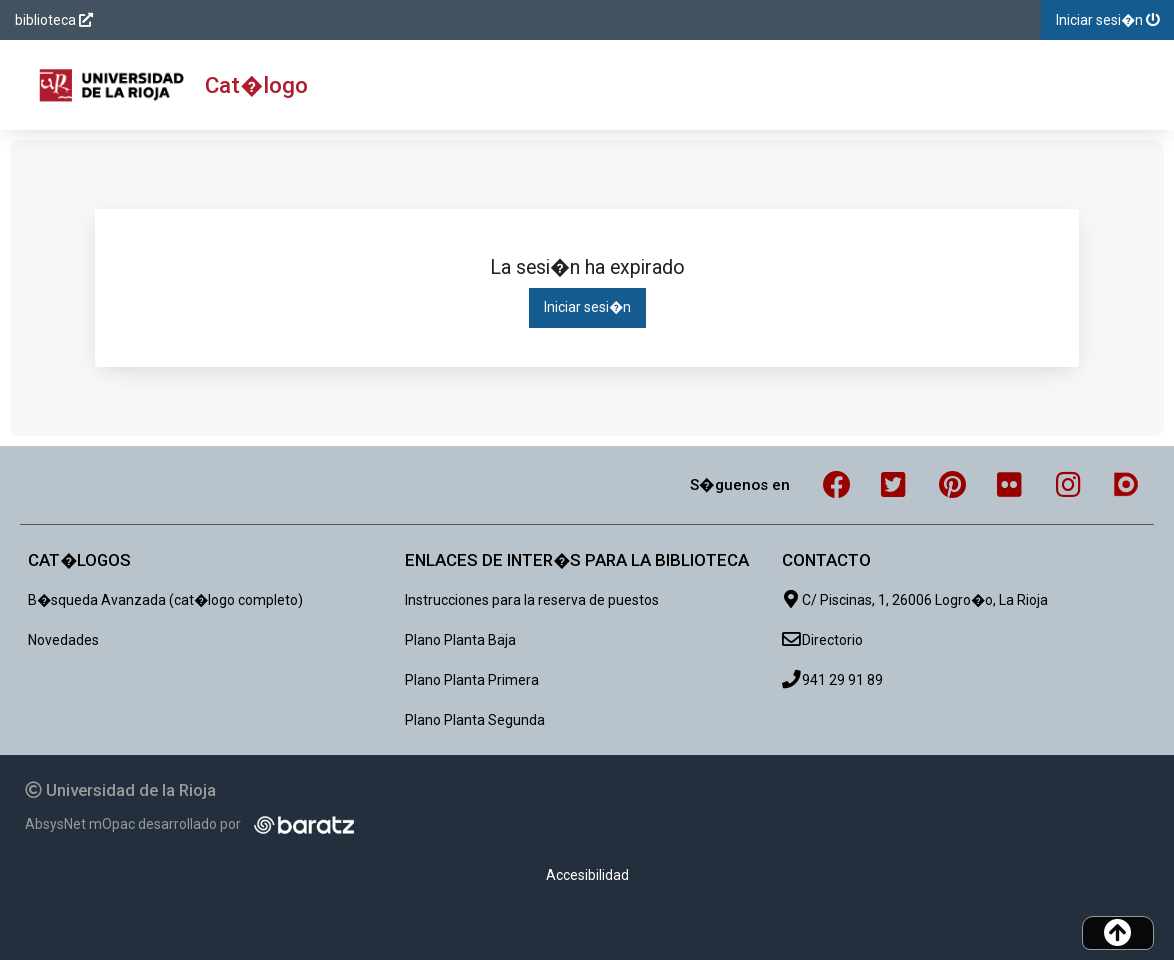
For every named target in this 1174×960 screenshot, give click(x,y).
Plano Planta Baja (460, 640)
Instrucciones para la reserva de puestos (532, 600)
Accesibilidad (587, 875)
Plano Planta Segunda (475, 720)
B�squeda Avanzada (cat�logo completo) (165, 600)
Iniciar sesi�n (587, 307)
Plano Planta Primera (472, 680)
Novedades (63, 640)
